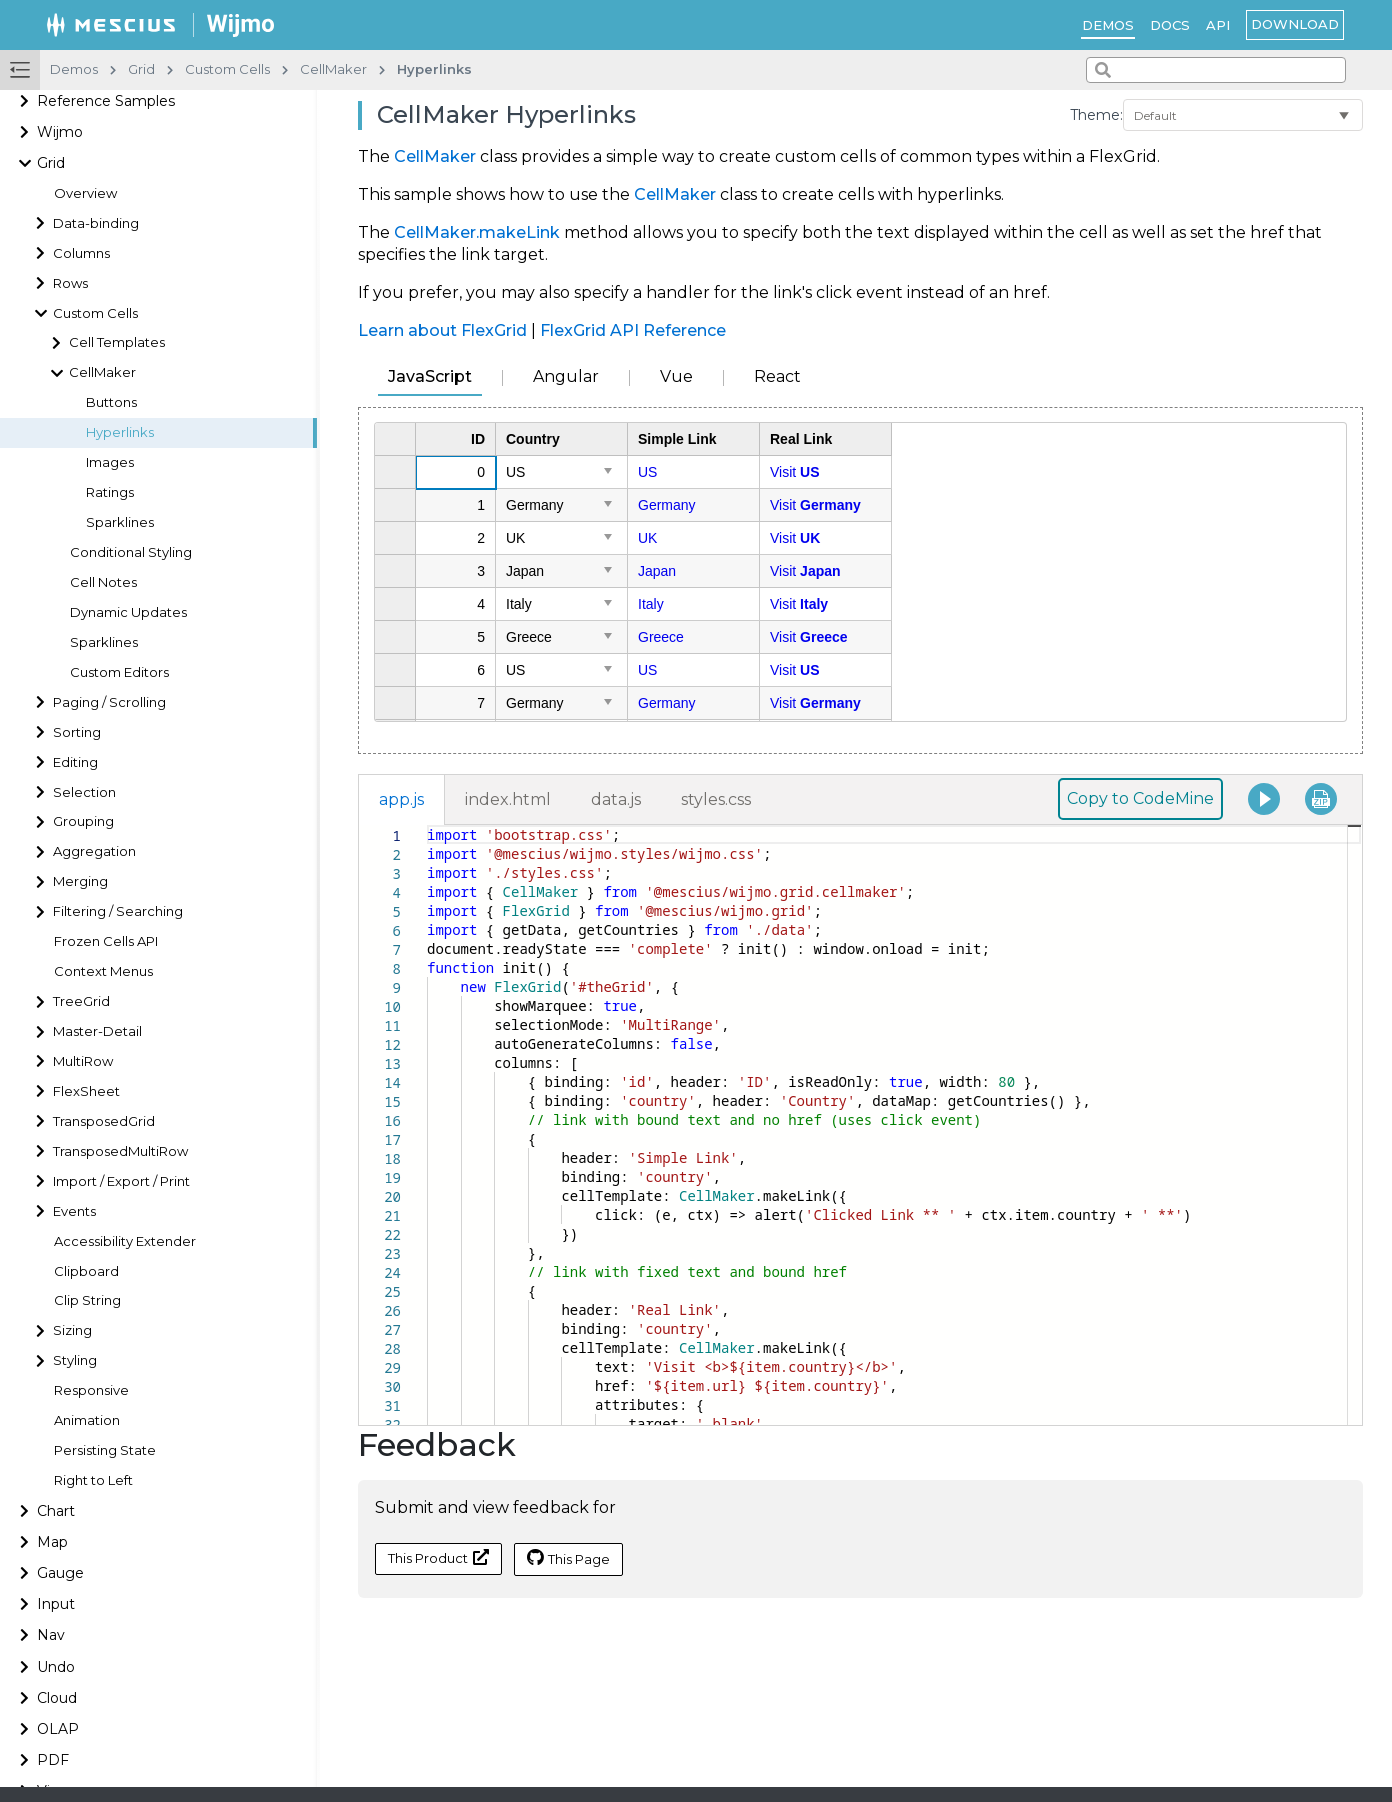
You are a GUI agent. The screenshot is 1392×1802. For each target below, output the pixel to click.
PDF (53, 1760)
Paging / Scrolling (109, 702)
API (1218, 25)
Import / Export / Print (121, 1181)
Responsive (91, 1390)
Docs (1170, 25)
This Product (438, 1557)
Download (1295, 24)
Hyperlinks (120, 432)
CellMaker (102, 372)
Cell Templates (117, 342)
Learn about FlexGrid (442, 330)
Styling (75, 1360)
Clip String (87, 1300)
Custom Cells (95, 313)
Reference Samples (106, 101)
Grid (51, 163)
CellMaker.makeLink (477, 232)
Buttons (111, 402)
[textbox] (427, 825)
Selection (84, 792)
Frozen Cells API (106, 941)
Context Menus (103, 971)
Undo (56, 1667)
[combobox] (1216, 70)
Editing (75, 762)
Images (110, 462)
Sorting (77, 732)
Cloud (57, 1698)
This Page (568, 1558)
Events (74, 1211)
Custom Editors (119, 672)
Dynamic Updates (128, 612)
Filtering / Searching (118, 911)
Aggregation (94, 851)
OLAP (58, 1729)
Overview (85, 193)
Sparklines (120, 522)
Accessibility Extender (125, 1241)
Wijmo (60, 132)
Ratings (110, 492)
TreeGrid (81, 1001)
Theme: (1096, 115)
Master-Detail (97, 1031)
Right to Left (93, 1480)
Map (52, 1542)
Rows (70, 283)
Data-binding (96, 223)
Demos (1108, 25)
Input (56, 1604)
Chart (56, 1511)
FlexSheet (86, 1091)
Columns (81, 253)
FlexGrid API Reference (633, 330)
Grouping (83, 821)
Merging (80, 881)
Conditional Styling (131, 552)
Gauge (60, 1573)
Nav (51, 1635)
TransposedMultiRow (120, 1151)
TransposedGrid (104, 1121)
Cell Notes (103, 582)
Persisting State (105, 1450)
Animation (87, 1420)
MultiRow (83, 1061)
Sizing (72, 1330)
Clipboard (86, 1271)
